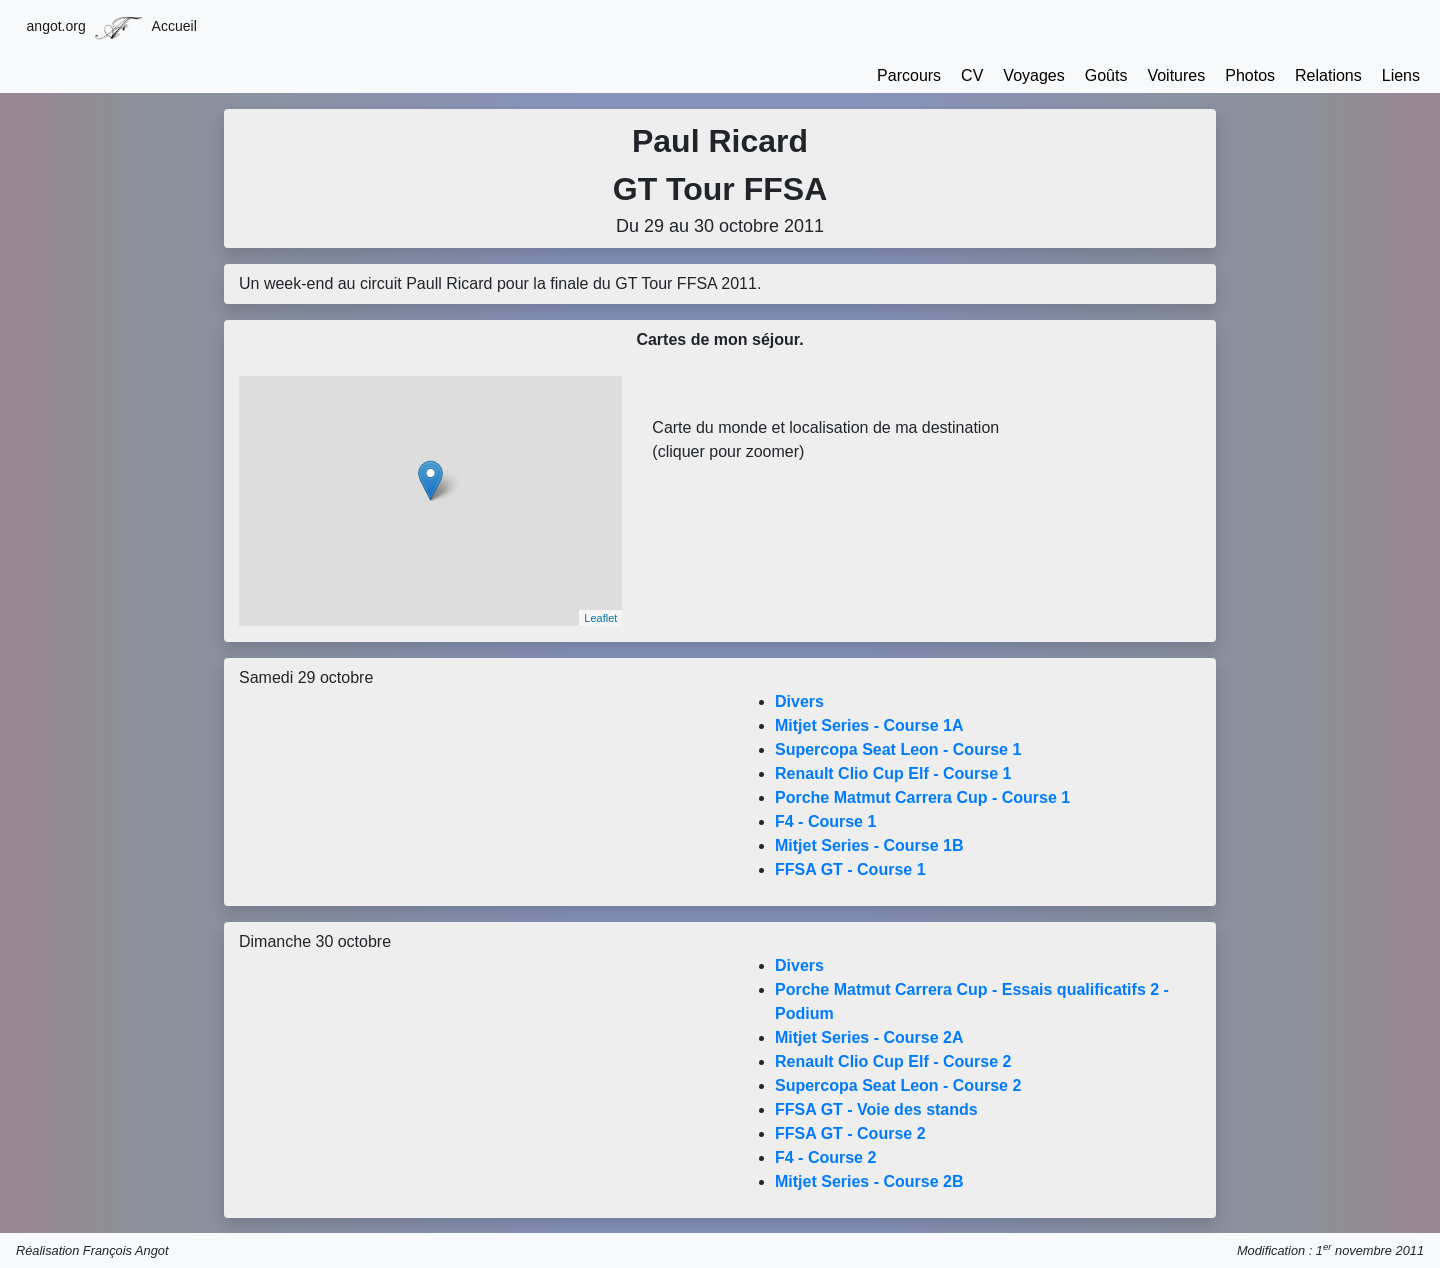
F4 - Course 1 (825, 821)
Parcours (909, 75)
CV (972, 75)
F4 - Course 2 (825, 1157)
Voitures (1176, 75)
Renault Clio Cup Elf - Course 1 (893, 773)
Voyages (1033, 75)
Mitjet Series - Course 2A (869, 1037)
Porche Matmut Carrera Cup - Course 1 (922, 797)
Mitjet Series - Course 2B (869, 1181)
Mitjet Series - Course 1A (869, 725)
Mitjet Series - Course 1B (869, 845)
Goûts (1106, 75)
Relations (1328, 75)
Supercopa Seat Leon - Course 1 (898, 749)
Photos (1250, 75)
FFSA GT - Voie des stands (876, 1109)
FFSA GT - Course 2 (850, 1133)
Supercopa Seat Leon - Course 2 (898, 1085)
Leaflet (600, 618)
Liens (1401, 75)
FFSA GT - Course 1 (850, 869)
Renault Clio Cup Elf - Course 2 (893, 1061)
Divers (799, 701)
